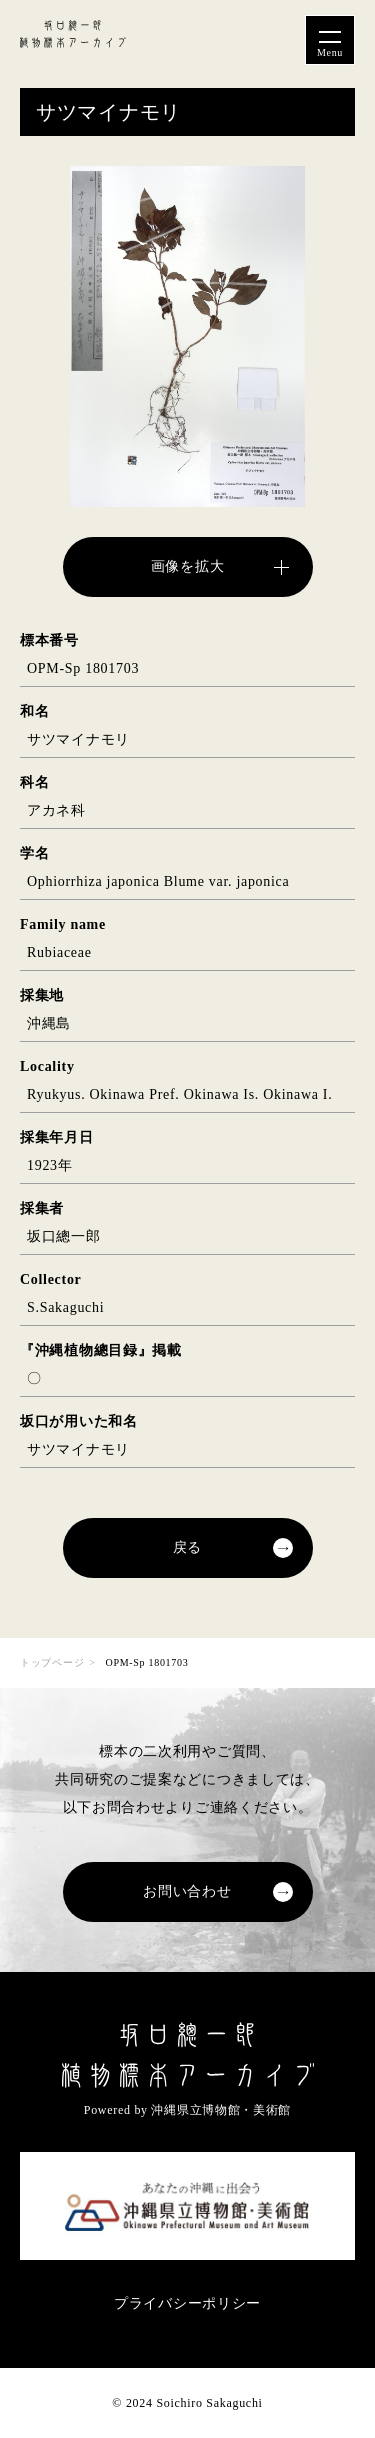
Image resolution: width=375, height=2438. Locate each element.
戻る (187, 1547)
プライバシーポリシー (187, 2303)
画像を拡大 (188, 566)
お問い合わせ (187, 1891)
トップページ (52, 1662)
